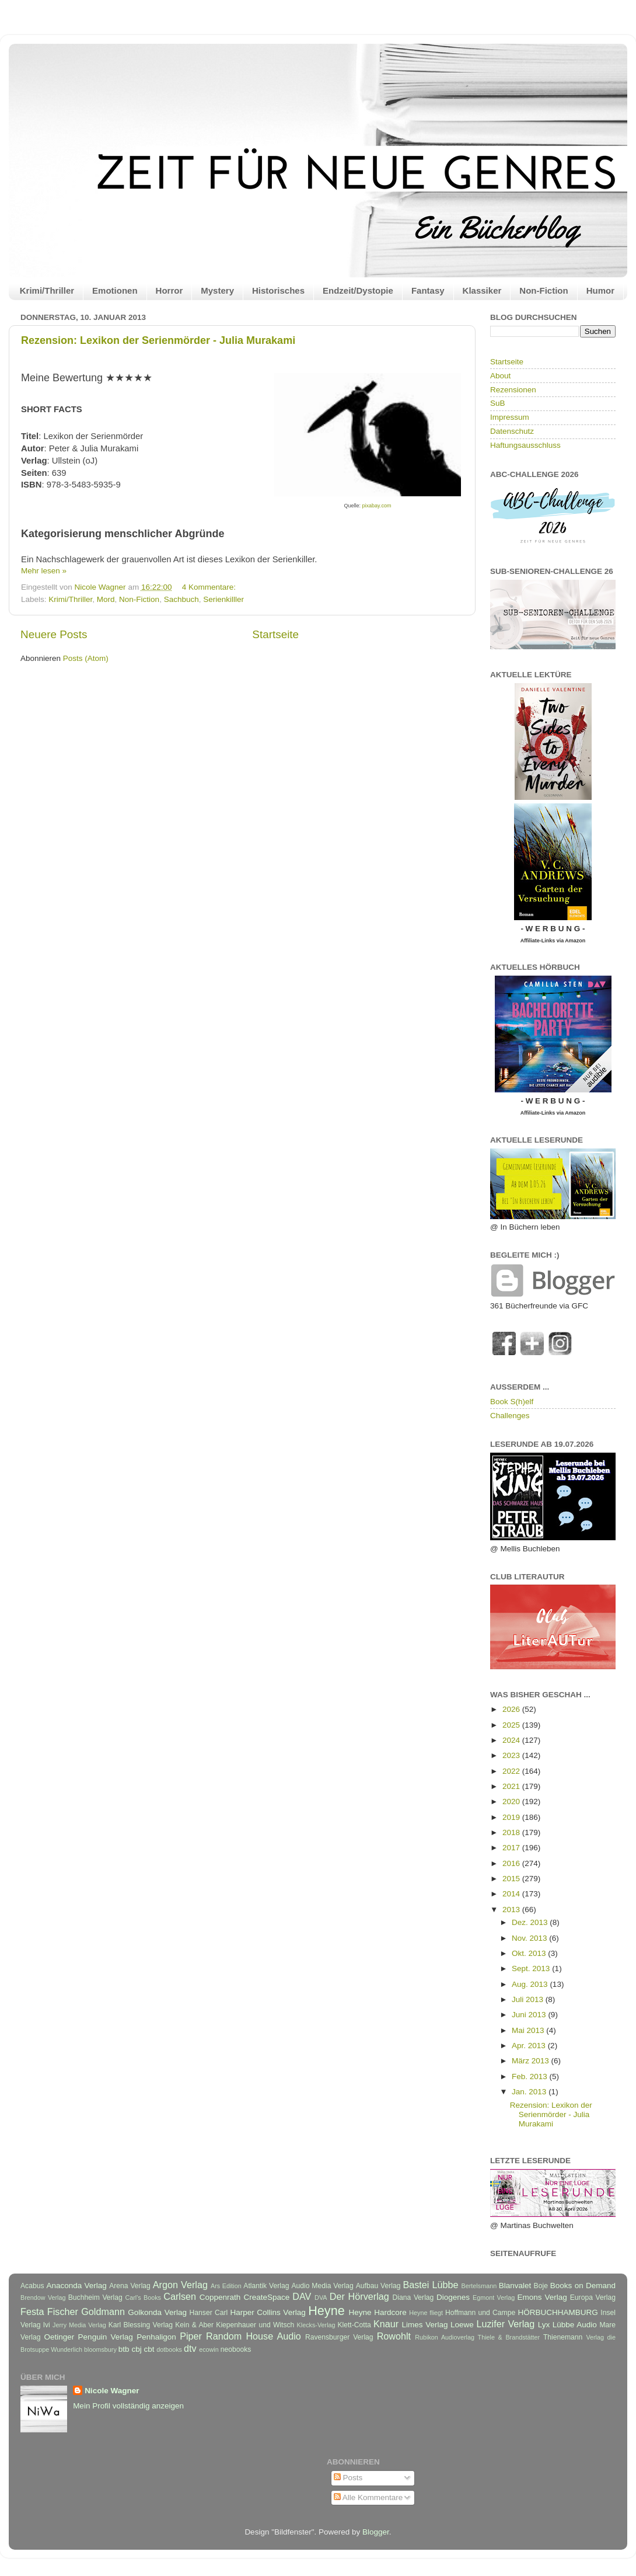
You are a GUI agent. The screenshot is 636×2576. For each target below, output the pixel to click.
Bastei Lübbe (430, 2284)
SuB (497, 403)
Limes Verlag (425, 2324)
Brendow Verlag (43, 2297)
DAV (301, 2296)
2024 (512, 1740)
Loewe (462, 2324)
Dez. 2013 (531, 1922)
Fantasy (428, 290)
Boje (541, 2286)
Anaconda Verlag (76, 2285)
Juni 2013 (530, 2014)
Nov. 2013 (530, 1938)
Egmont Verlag (494, 2297)
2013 (512, 1909)
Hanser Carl (209, 2313)
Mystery (217, 290)
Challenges (510, 1415)
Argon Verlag (180, 2284)
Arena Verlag (130, 2286)
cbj (136, 2349)
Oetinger (59, 2337)
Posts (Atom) (86, 658)
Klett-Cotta (354, 2325)
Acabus (32, 2286)
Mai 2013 (529, 2030)
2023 (512, 1755)
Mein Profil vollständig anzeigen (128, 2405)
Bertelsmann (479, 2285)
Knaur (386, 2324)
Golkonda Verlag (157, 2312)
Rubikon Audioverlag (444, 2337)
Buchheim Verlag (95, 2297)
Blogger (375, 2532)
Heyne (326, 2310)
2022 (512, 1771)
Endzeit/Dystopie (358, 290)
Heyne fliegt (426, 2312)
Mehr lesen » (44, 570)
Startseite (275, 634)
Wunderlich (66, 2349)
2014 (512, 1893)
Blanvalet (515, 2285)
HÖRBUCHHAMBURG (557, 2312)
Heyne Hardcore (378, 2312)
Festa (32, 2311)
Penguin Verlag (105, 2337)
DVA (320, 2297)
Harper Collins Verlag (267, 2312)
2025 (512, 1725)
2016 (512, 1863)
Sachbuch (181, 599)
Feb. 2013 (531, 2076)
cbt (149, 2349)
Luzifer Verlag (506, 2324)
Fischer (62, 2311)
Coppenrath (220, 2297)
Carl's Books (143, 2297)
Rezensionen (513, 389)
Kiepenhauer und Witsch (255, 2325)
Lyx (544, 2324)
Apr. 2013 (530, 2045)
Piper (191, 2336)
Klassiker (482, 290)
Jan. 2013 (530, 2091)
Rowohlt (394, 2336)
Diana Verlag (413, 2297)
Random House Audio (253, 2336)
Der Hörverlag (359, 2296)
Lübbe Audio (575, 2324)
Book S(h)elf (511, 1401)
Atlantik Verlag (266, 2286)
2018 (512, 1832)
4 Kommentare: (210, 587)
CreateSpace (266, 2297)
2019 (512, 1817)
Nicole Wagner (112, 2390)
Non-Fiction (543, 290)
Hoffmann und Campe (480, 2313)
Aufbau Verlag (378, 2286)
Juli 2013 (529, 1999)
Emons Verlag (542, 2297)
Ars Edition (226, 2285)
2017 (512, 1847)
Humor (600, 290)
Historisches (278, 290)
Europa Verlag (593, 2297)
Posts (348, 2477)
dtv (190, 2348)
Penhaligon (156, 2337)
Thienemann (563, 2337)
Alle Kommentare (368, 2497)
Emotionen (115, 290)
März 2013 (531, 2060)
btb (124, 2349)
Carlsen (179, 2296)
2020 (512, 1801)
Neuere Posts (53, 634)
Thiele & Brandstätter (509, 2337)
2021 (512, 1786)
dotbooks (169, 2349)
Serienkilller (223, 599)
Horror (169, 290)
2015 (512, 1878)
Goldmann (103, 2311)
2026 (512, 1709)
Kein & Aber (194, 2325)
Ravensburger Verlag (339, 2337)
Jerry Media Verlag (79, 2324)
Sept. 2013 (532, 1968)
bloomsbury (100, 2349)
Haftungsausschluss (525, 445)
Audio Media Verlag (322, 2286)
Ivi (46, 2325)
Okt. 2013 (530, 1953)
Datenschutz (512, 431)
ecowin (209, 2349)
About (500, 375)
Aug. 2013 (531, 1984)
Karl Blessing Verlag (141, 2325)
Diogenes (453, 2297)
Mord (106, 599)
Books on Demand (583, 2285)
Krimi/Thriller (47, 290)
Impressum (509, 417)
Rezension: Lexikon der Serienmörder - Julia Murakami (158, 340)
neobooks (236, 2349)
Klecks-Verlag (316, 2324)
